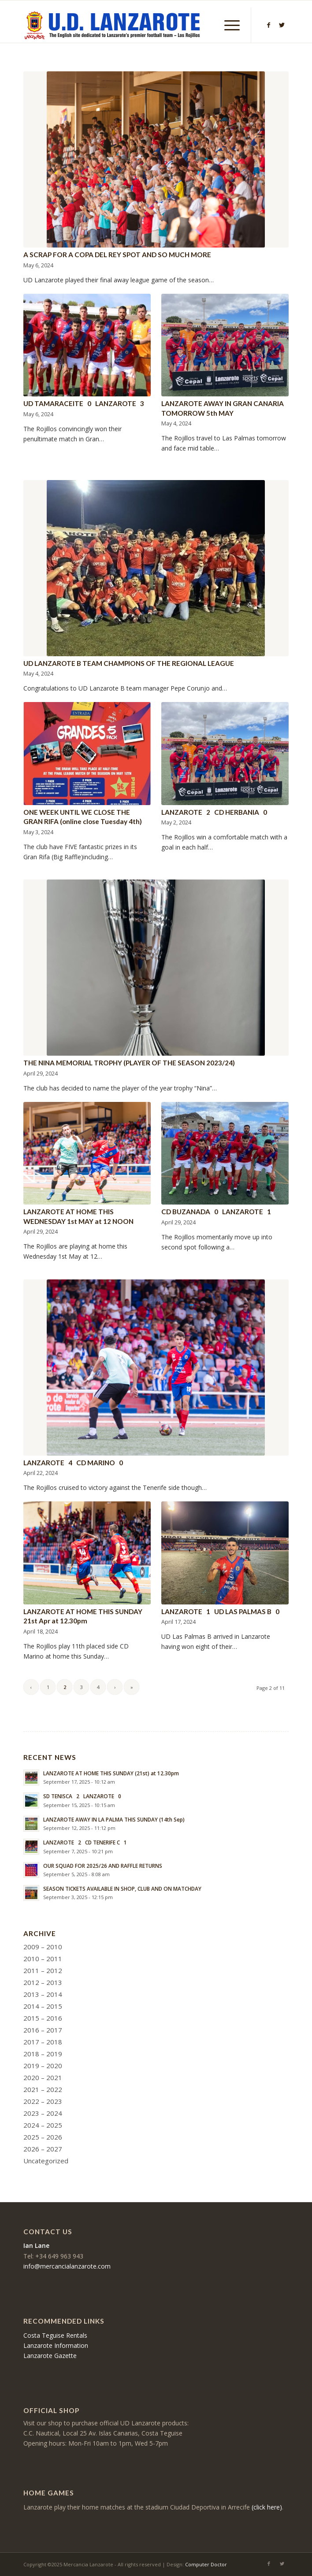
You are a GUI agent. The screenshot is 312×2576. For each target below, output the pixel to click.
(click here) (267, 2507)
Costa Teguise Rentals (55, 2335)
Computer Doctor (206, 2564)
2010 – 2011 (42, 1958)
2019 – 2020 (42, 2065)
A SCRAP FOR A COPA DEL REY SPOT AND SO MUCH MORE (117, 255)
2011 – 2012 (42, 1970)
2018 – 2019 (42, 2053)
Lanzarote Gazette (50, 2355)
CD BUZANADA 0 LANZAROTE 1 (216, 1212)
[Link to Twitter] (282, 25)
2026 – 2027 (42, 2148)
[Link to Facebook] (268, 25)
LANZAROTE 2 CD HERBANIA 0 (214, 812)
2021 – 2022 (42, 2089)
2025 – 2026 (42, 2136)
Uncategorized (45, 2160)
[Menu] (227, 25)
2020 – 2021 (42, 2077)
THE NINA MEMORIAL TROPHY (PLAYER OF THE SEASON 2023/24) (129, 1063)
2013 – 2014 (42, 1994)
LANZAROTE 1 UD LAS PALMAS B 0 (220, 1611)
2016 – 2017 (42, 2029)
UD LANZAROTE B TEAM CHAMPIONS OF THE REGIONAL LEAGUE (128, 663)
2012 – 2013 (42, 1982)
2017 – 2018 (42, 2041)
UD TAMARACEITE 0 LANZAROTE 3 (83, 403)
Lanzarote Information (55, 2345)
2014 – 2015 (42, 2006)
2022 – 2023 (42, 2101)
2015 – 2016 (42, 2018)
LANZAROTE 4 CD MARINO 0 (73, 1463)
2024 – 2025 (42, 2125)
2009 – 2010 (42, 1946)
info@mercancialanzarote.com (67, 2266)
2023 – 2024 (42, 2113)
